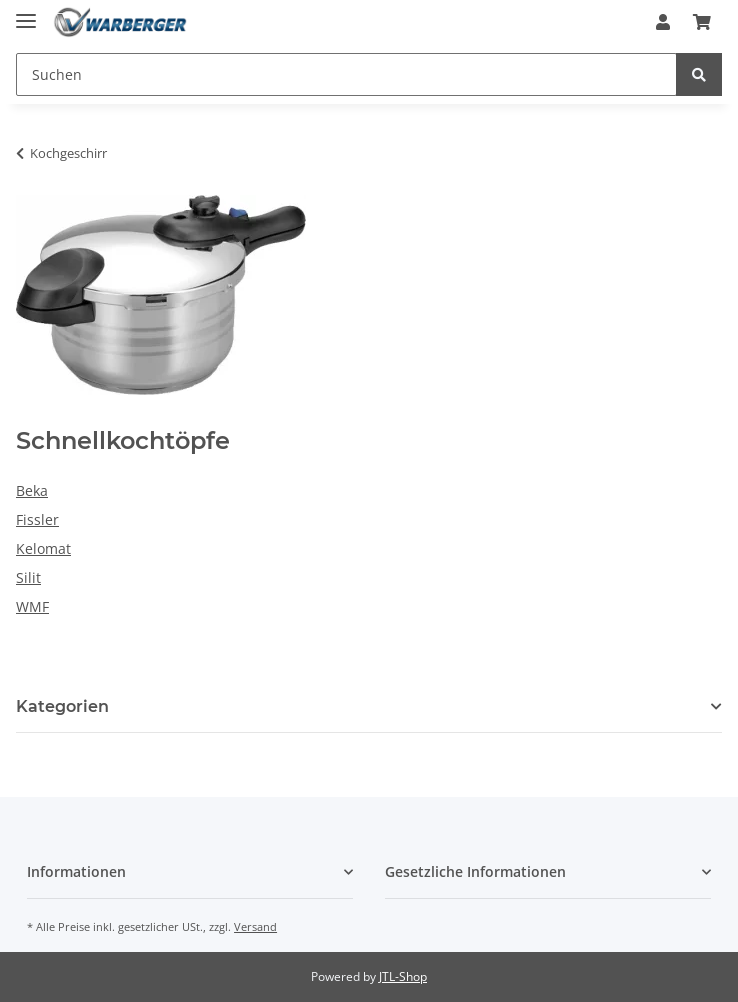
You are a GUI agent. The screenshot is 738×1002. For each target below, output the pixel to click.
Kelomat (43, 548)
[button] (663, 22)
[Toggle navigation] (26, 12)
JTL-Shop (403, 976)
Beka (32, 490)
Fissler (37, 519)
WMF (32, 606)
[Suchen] (346, 74)
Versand (255, 926)
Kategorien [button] (62, 706)
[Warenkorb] (702, 22)
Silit (28, 577)
